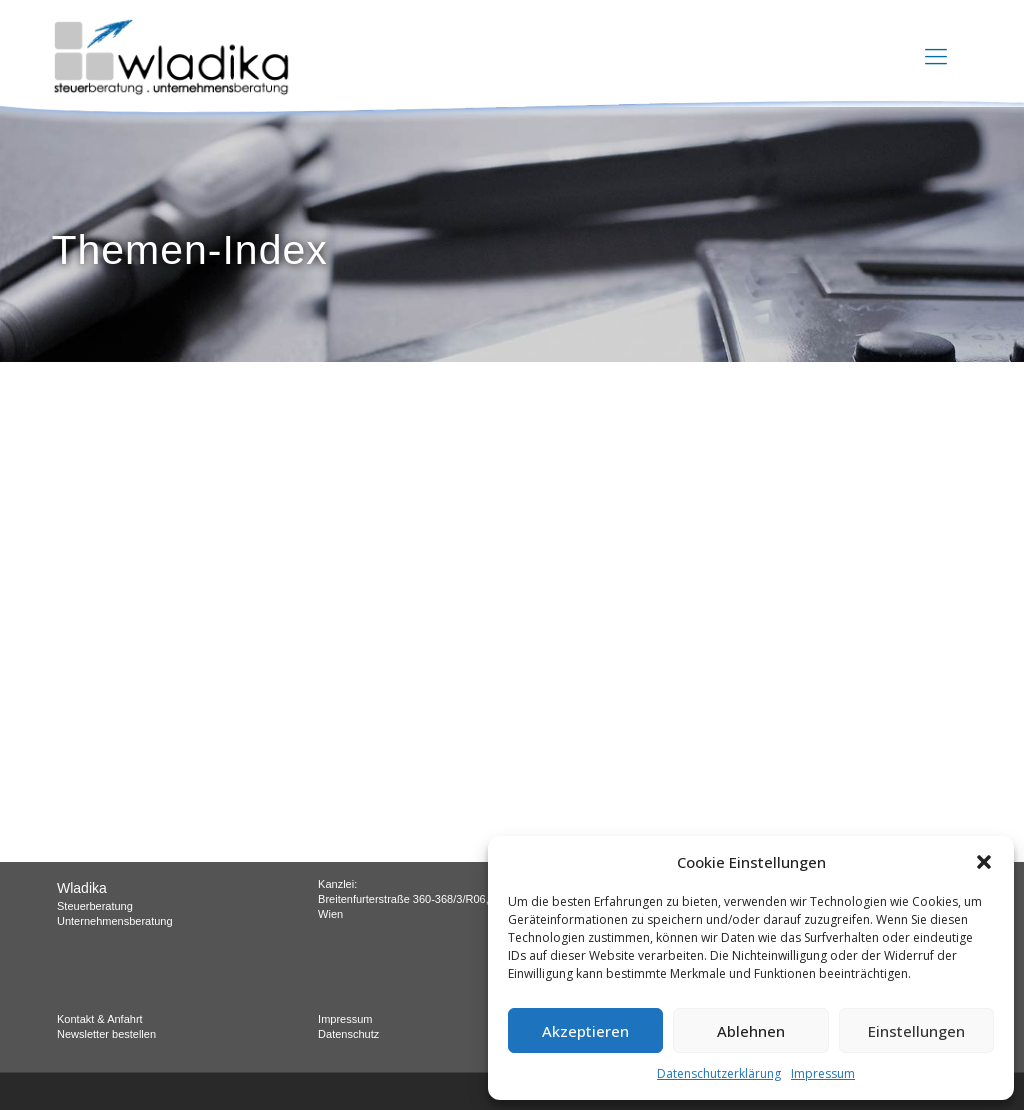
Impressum (823, 1073)
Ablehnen (751, 1031)
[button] (984, 862)
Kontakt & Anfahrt (100, 1019)
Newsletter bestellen (106, 1034)
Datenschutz (348, 1034)
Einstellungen (916, 1031)
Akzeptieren (585, 1031)
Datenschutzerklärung (719, 1073)
